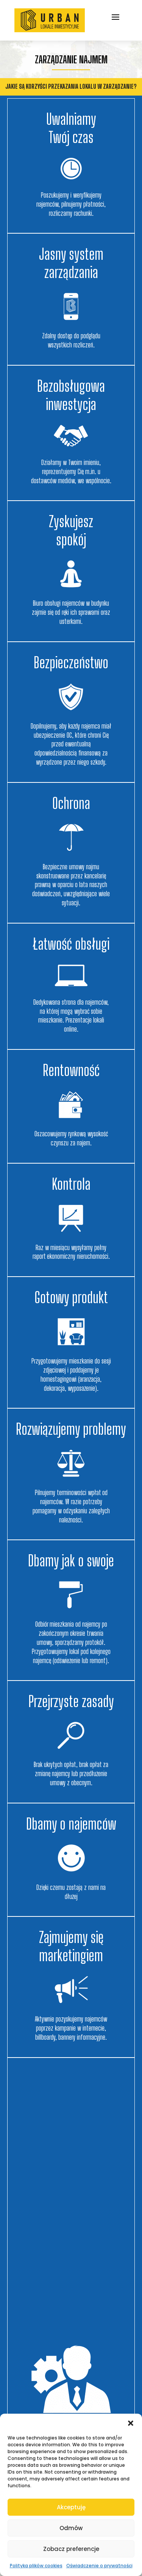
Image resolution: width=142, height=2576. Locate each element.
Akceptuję (71, 2507)
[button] (130, 2423)
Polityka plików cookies (36, 2565)
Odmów (71, 2528)
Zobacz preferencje (71, 2549)
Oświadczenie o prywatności (99, 2565)
